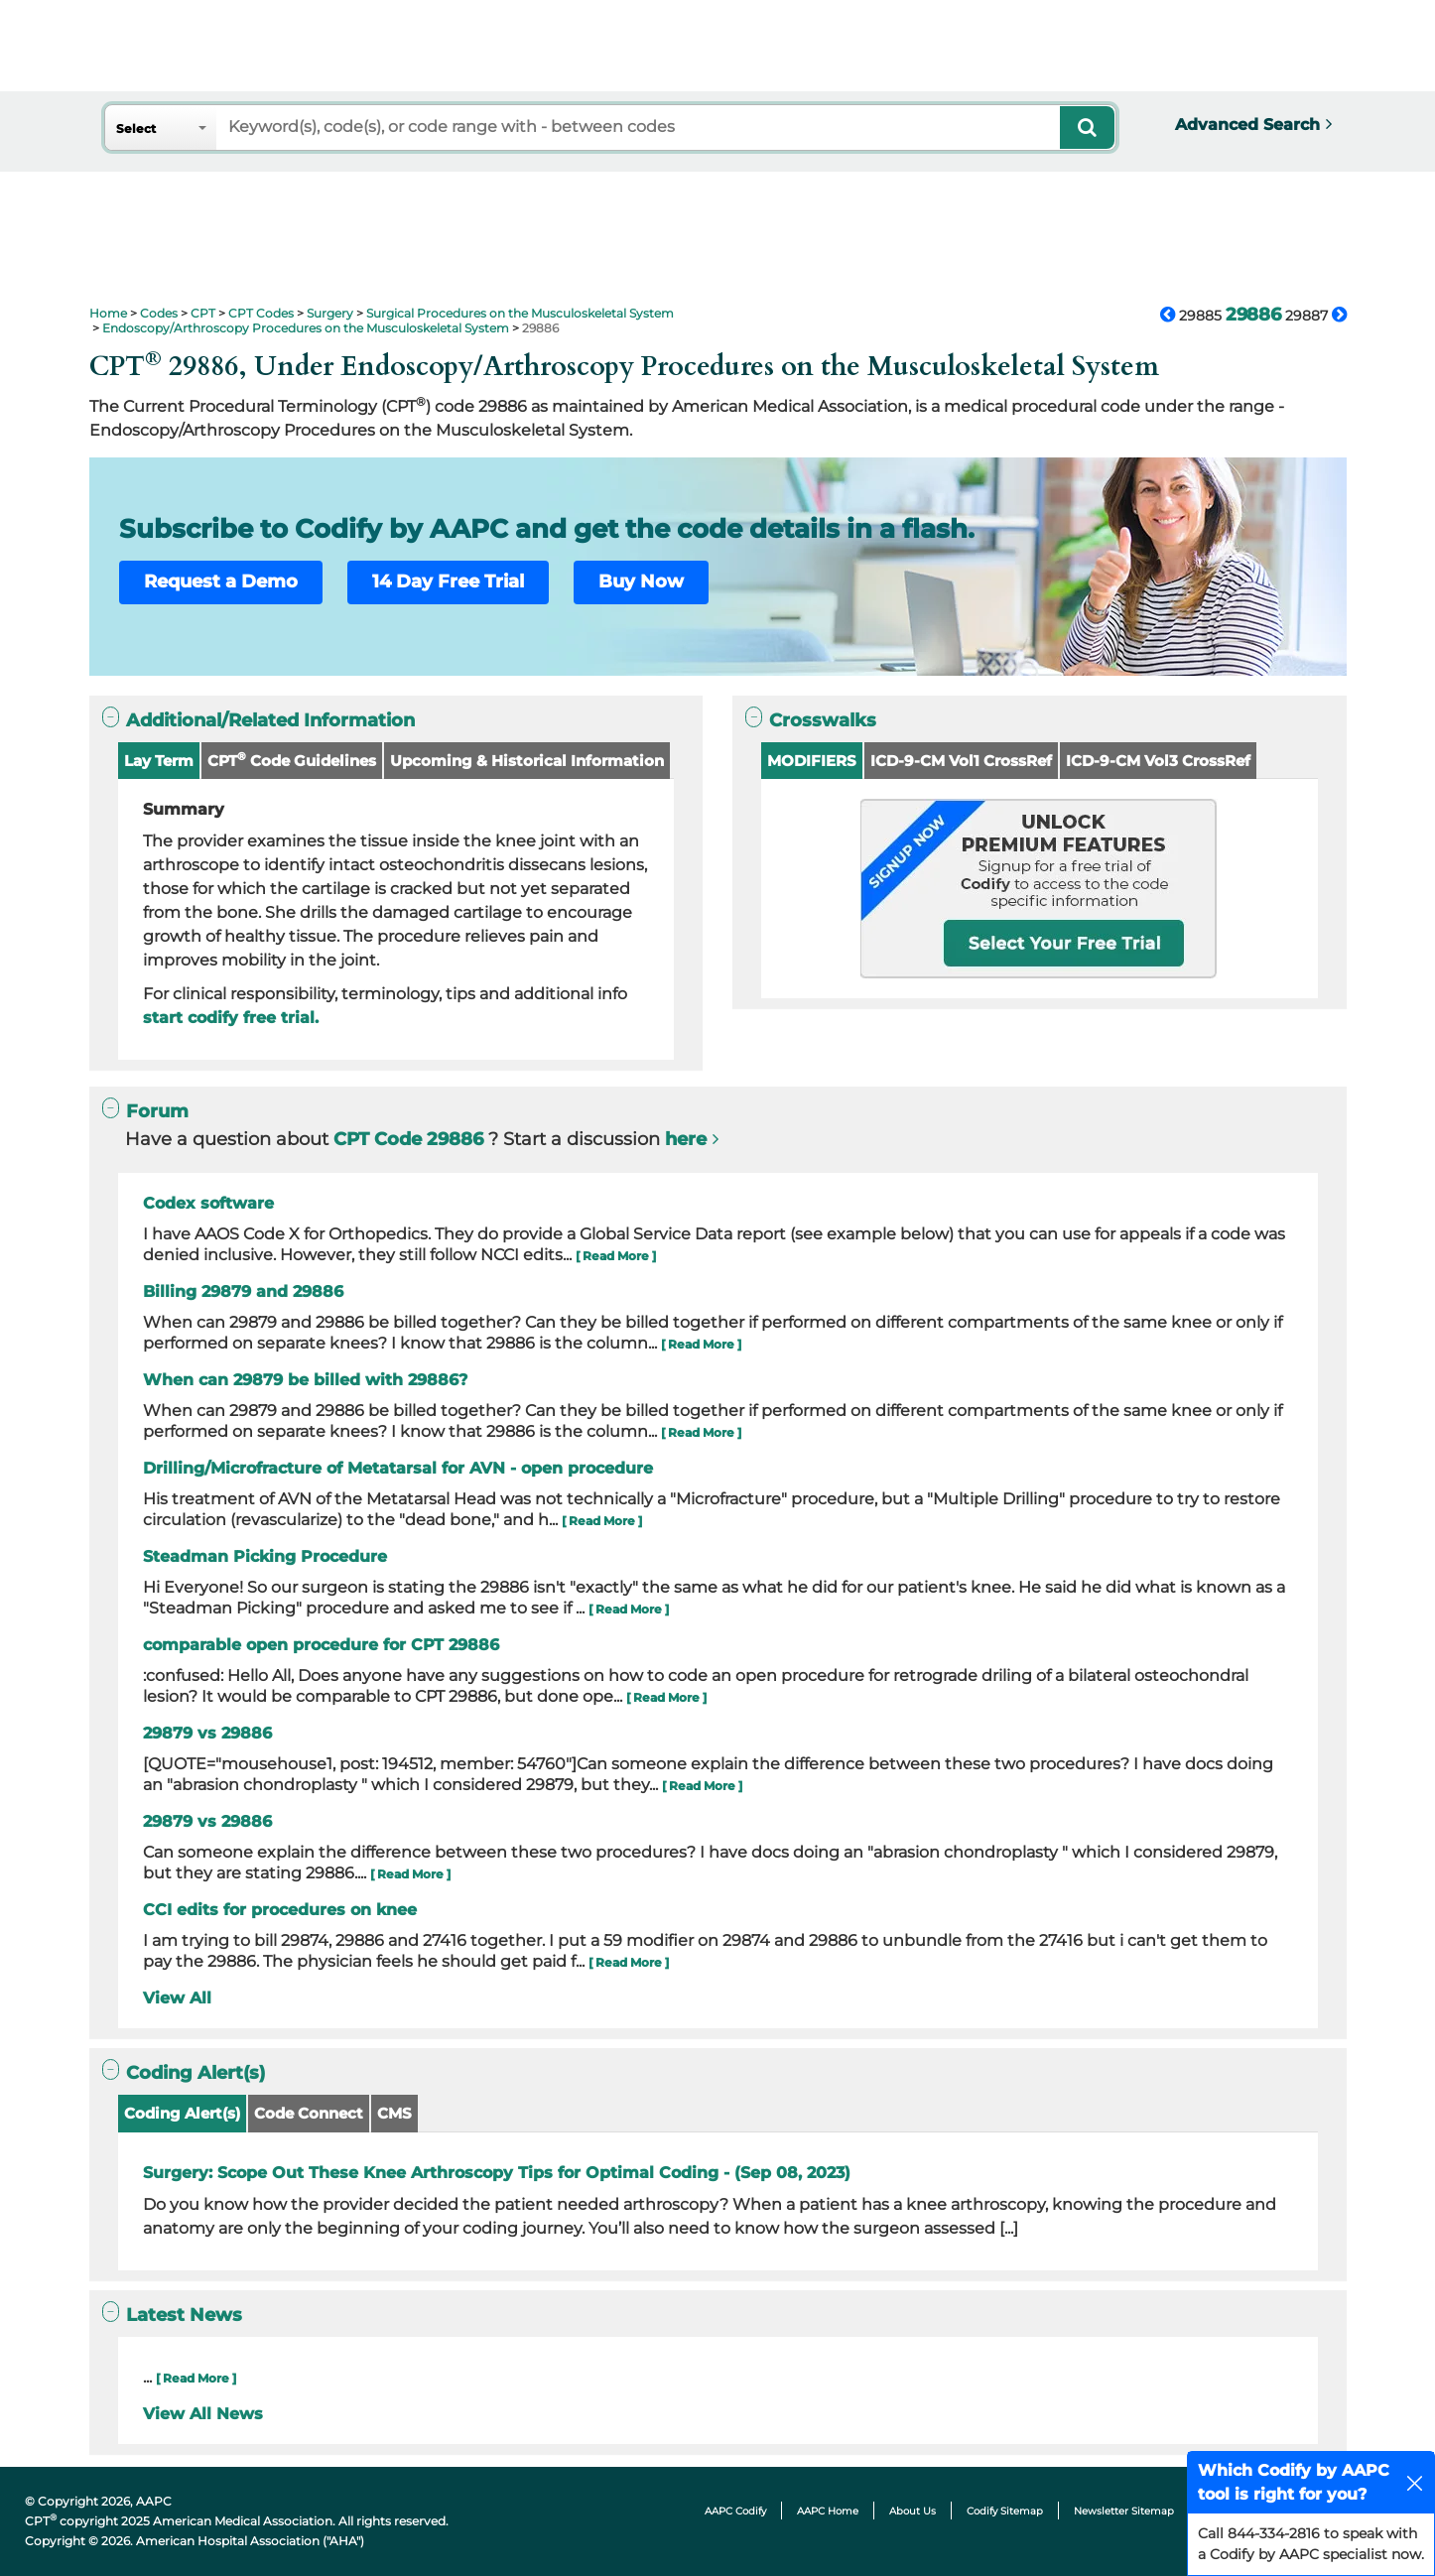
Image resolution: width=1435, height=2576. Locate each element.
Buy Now (641, 581)
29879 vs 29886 (207, 1733)
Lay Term (159, 760)
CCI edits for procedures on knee (280, 1909)
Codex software (208, 1203)
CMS (394, 2113)
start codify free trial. (231, 1017)
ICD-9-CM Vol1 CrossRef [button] (961, 760)
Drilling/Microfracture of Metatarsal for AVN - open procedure (398, 1468)
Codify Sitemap (1005, 2511)
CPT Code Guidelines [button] (291, 759)
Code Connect (308, 2113)
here (686, 1139)
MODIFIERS (811, 760)
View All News (203, 2413)
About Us (912, 2511)
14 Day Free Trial (448, 581)
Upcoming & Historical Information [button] (527, 760)
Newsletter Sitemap (1124, 2511)
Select (136, 128)
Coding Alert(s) (182, 2113)
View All (177, 1998)
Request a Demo (221, 581)
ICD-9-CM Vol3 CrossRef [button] (1158, 760)
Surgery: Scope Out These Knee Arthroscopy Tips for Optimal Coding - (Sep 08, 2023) (496, 2172)
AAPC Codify (735, 2511)
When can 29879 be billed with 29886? (305, 1379)
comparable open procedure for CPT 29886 (321, 1644)
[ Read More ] (616, 1255)
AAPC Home (827, 2511)
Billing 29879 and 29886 (243, 1291)
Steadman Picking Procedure (265, 1556)
